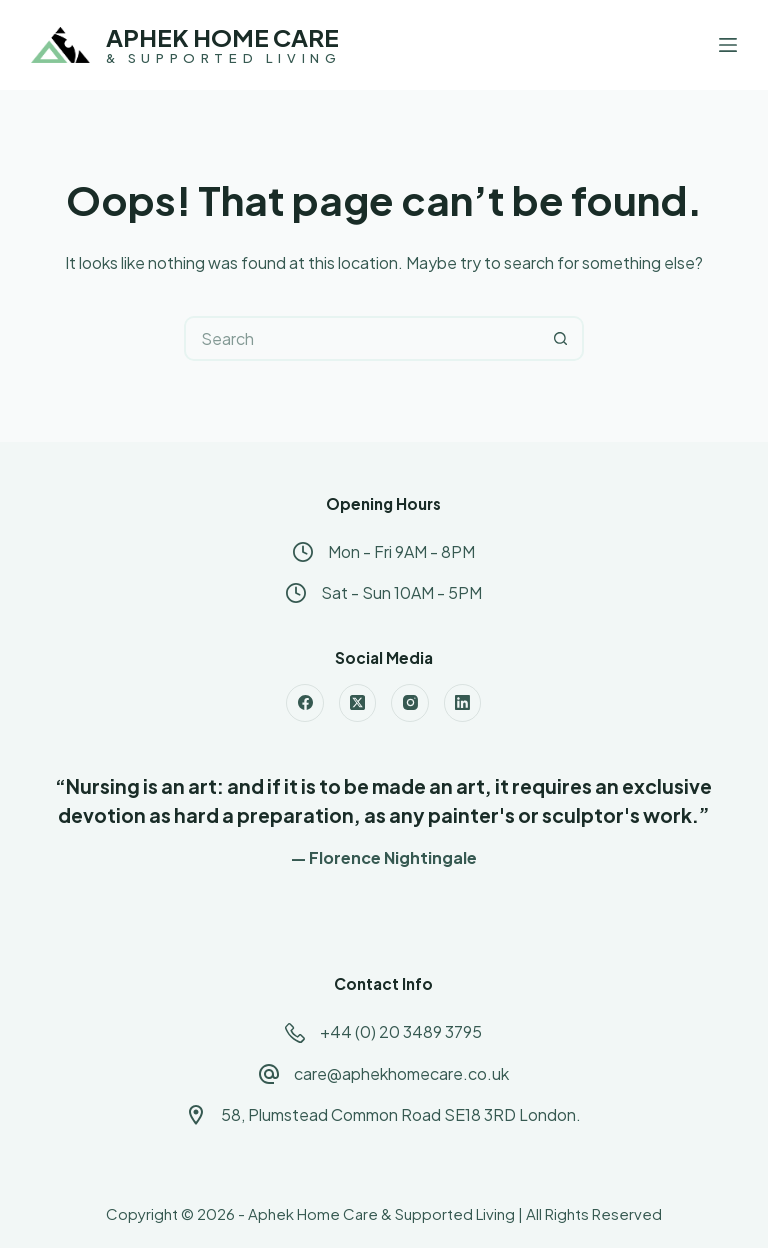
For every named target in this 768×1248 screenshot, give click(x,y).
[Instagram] (410, 703)
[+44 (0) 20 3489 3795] (295, 1033)
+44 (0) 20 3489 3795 (401, 1031)
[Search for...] (361, 338)
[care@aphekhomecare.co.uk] (269, 1074)
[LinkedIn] (463, 703)
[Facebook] (305, 703)
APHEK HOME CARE (222, 37)
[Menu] (728, 45)
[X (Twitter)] (358, 703)
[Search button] (561, 338)
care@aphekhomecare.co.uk (401, 1073)
